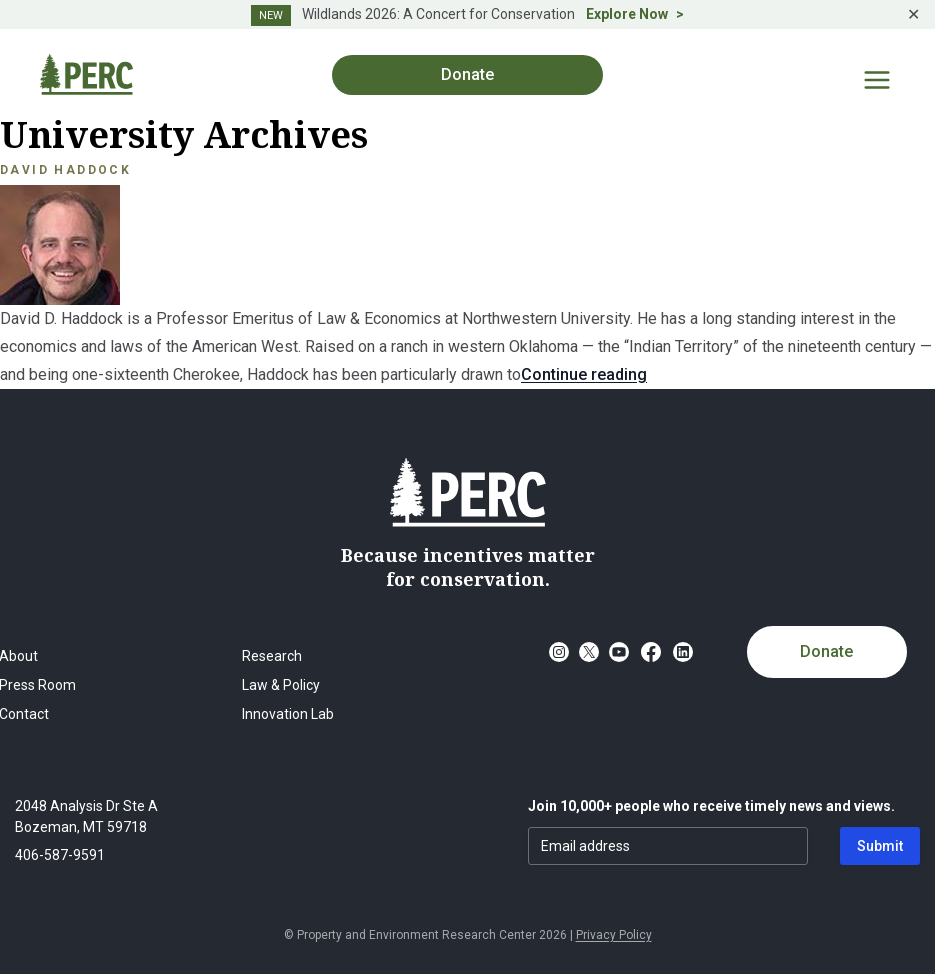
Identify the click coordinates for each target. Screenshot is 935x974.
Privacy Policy (614, 935)
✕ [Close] (913, 14)
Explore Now (627, 14)
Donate (467, 74)
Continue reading (584, 374)
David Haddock (65, 170)
